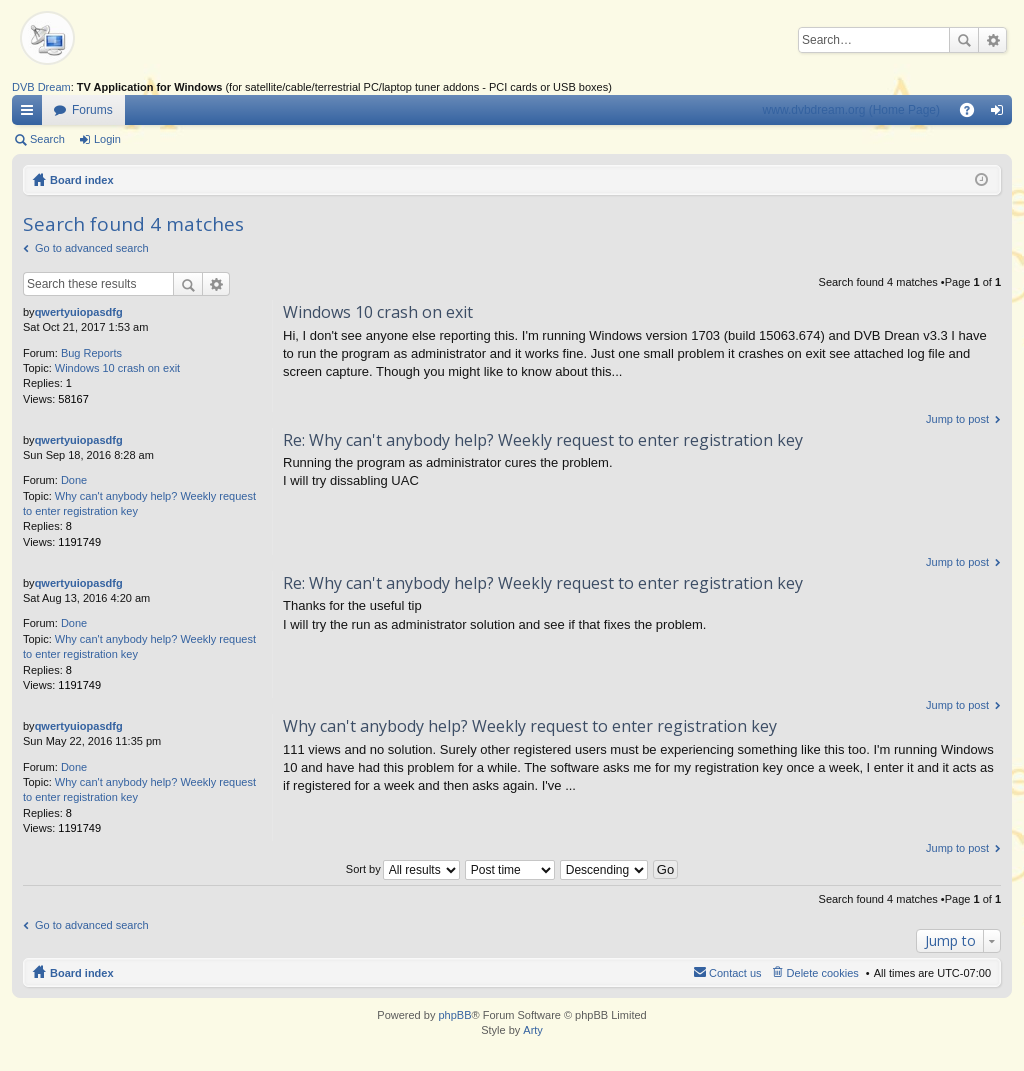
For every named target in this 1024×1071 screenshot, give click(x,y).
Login (107, 139)
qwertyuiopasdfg (79, 312)
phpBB (454, 1015)
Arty (533, 1030)
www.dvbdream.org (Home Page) (851, 110)
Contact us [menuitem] (735, 973)
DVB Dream (41, 87)
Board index (82, 180)
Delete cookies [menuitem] (823, 973)
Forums (92, 110)
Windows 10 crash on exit (117, 368)
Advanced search (992, 40)
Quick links (31, 114)
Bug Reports (91, 353)
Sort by (363, 869)
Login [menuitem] (1001, 114)
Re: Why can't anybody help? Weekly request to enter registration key (543, 440)
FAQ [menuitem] (973, 114)
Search (964, 40)
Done (74, 480)
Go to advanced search (92, 248)
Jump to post (957, 419)
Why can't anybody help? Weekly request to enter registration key (530, 726)
